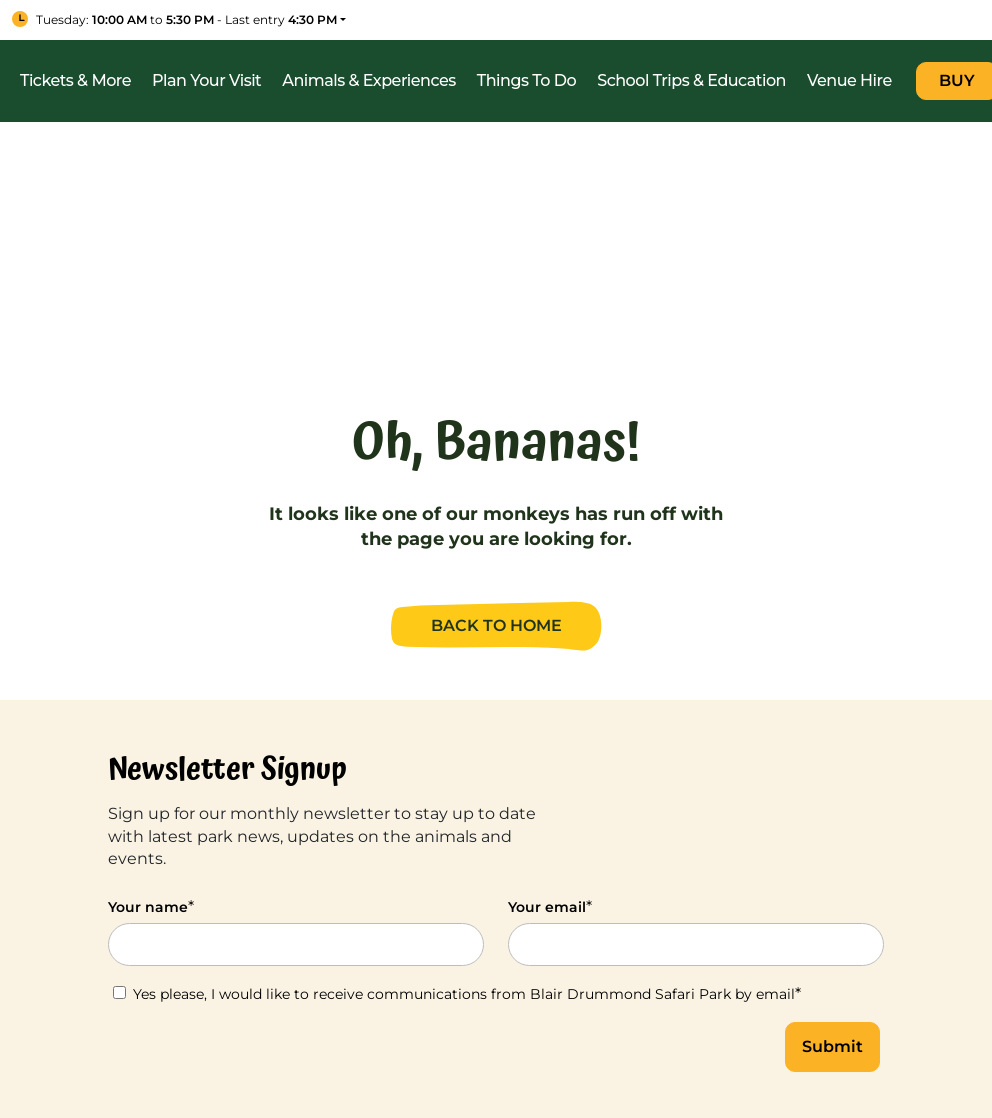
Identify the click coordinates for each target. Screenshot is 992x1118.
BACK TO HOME (496, 625)
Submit (832, 1046)
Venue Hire (849, 80)
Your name (151, 906)
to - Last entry (186, 19)
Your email (550, 906)
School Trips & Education (691, 80)
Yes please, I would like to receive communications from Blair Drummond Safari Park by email (457, 993)
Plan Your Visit (206, 80)
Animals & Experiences (369, 80)
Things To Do (526, 80)
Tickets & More (75, 80)
